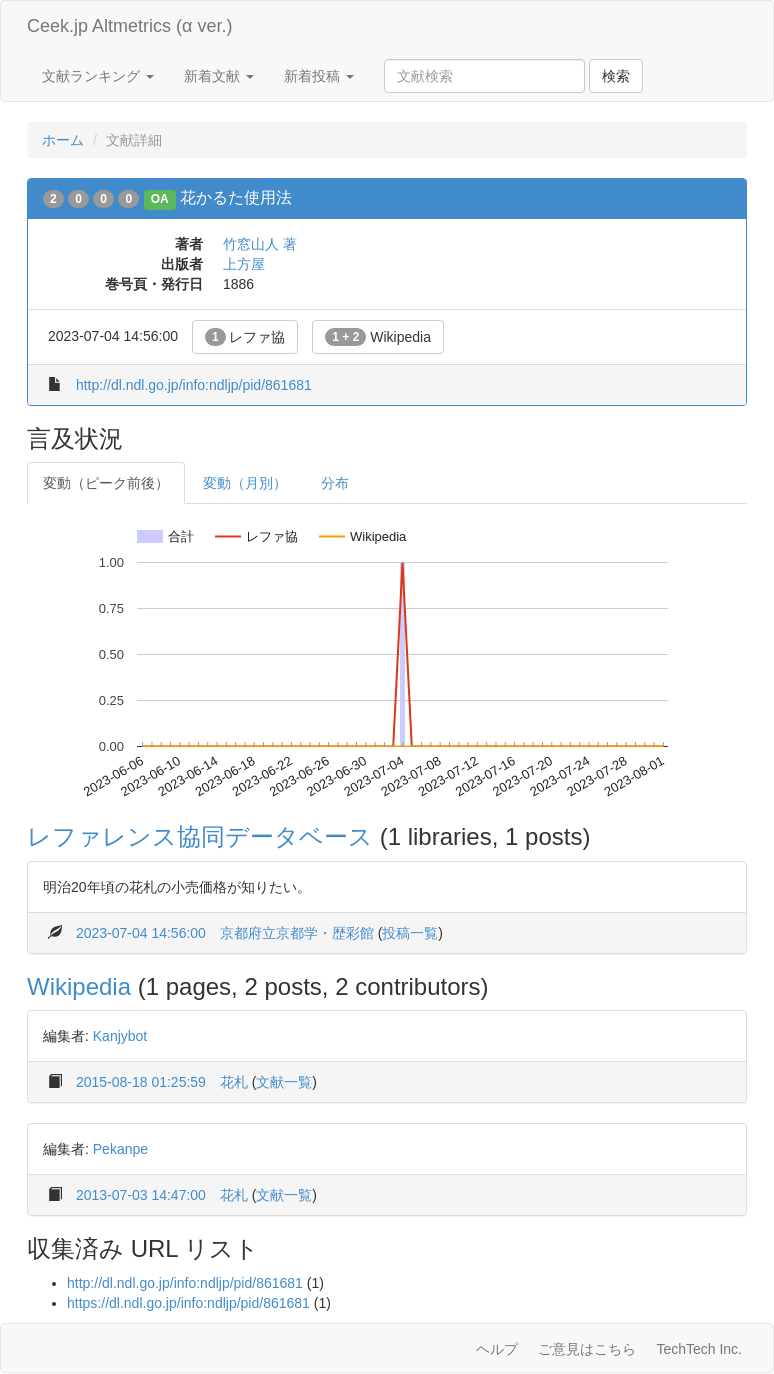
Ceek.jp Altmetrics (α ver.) (129, 26)
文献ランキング (98, 76)
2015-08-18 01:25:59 (141, 1082)
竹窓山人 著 (260, 244)
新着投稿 (319, 76)
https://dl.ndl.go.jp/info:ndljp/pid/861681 (188, 1303)
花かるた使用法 (236, 197)
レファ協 (245, 337)
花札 (234, 1082)
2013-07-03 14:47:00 (141, 1195)
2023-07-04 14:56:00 (141, 933)
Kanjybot (120, 1036)
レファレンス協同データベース (200, 836)
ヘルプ (497, 1349)
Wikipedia (378, 337)
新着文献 (219, 76)
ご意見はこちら (587, 1349)
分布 (335, 483)
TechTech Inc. (699, 1349)
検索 (616, 76)
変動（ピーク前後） (106, 483)
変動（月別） (245, 483)
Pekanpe (120, 1149)
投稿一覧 (410, 933)
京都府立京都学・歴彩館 (297, 933)
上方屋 (244, 264)
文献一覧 (284, 1082)
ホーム (63, 140)
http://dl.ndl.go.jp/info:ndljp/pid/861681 (194, 385)
